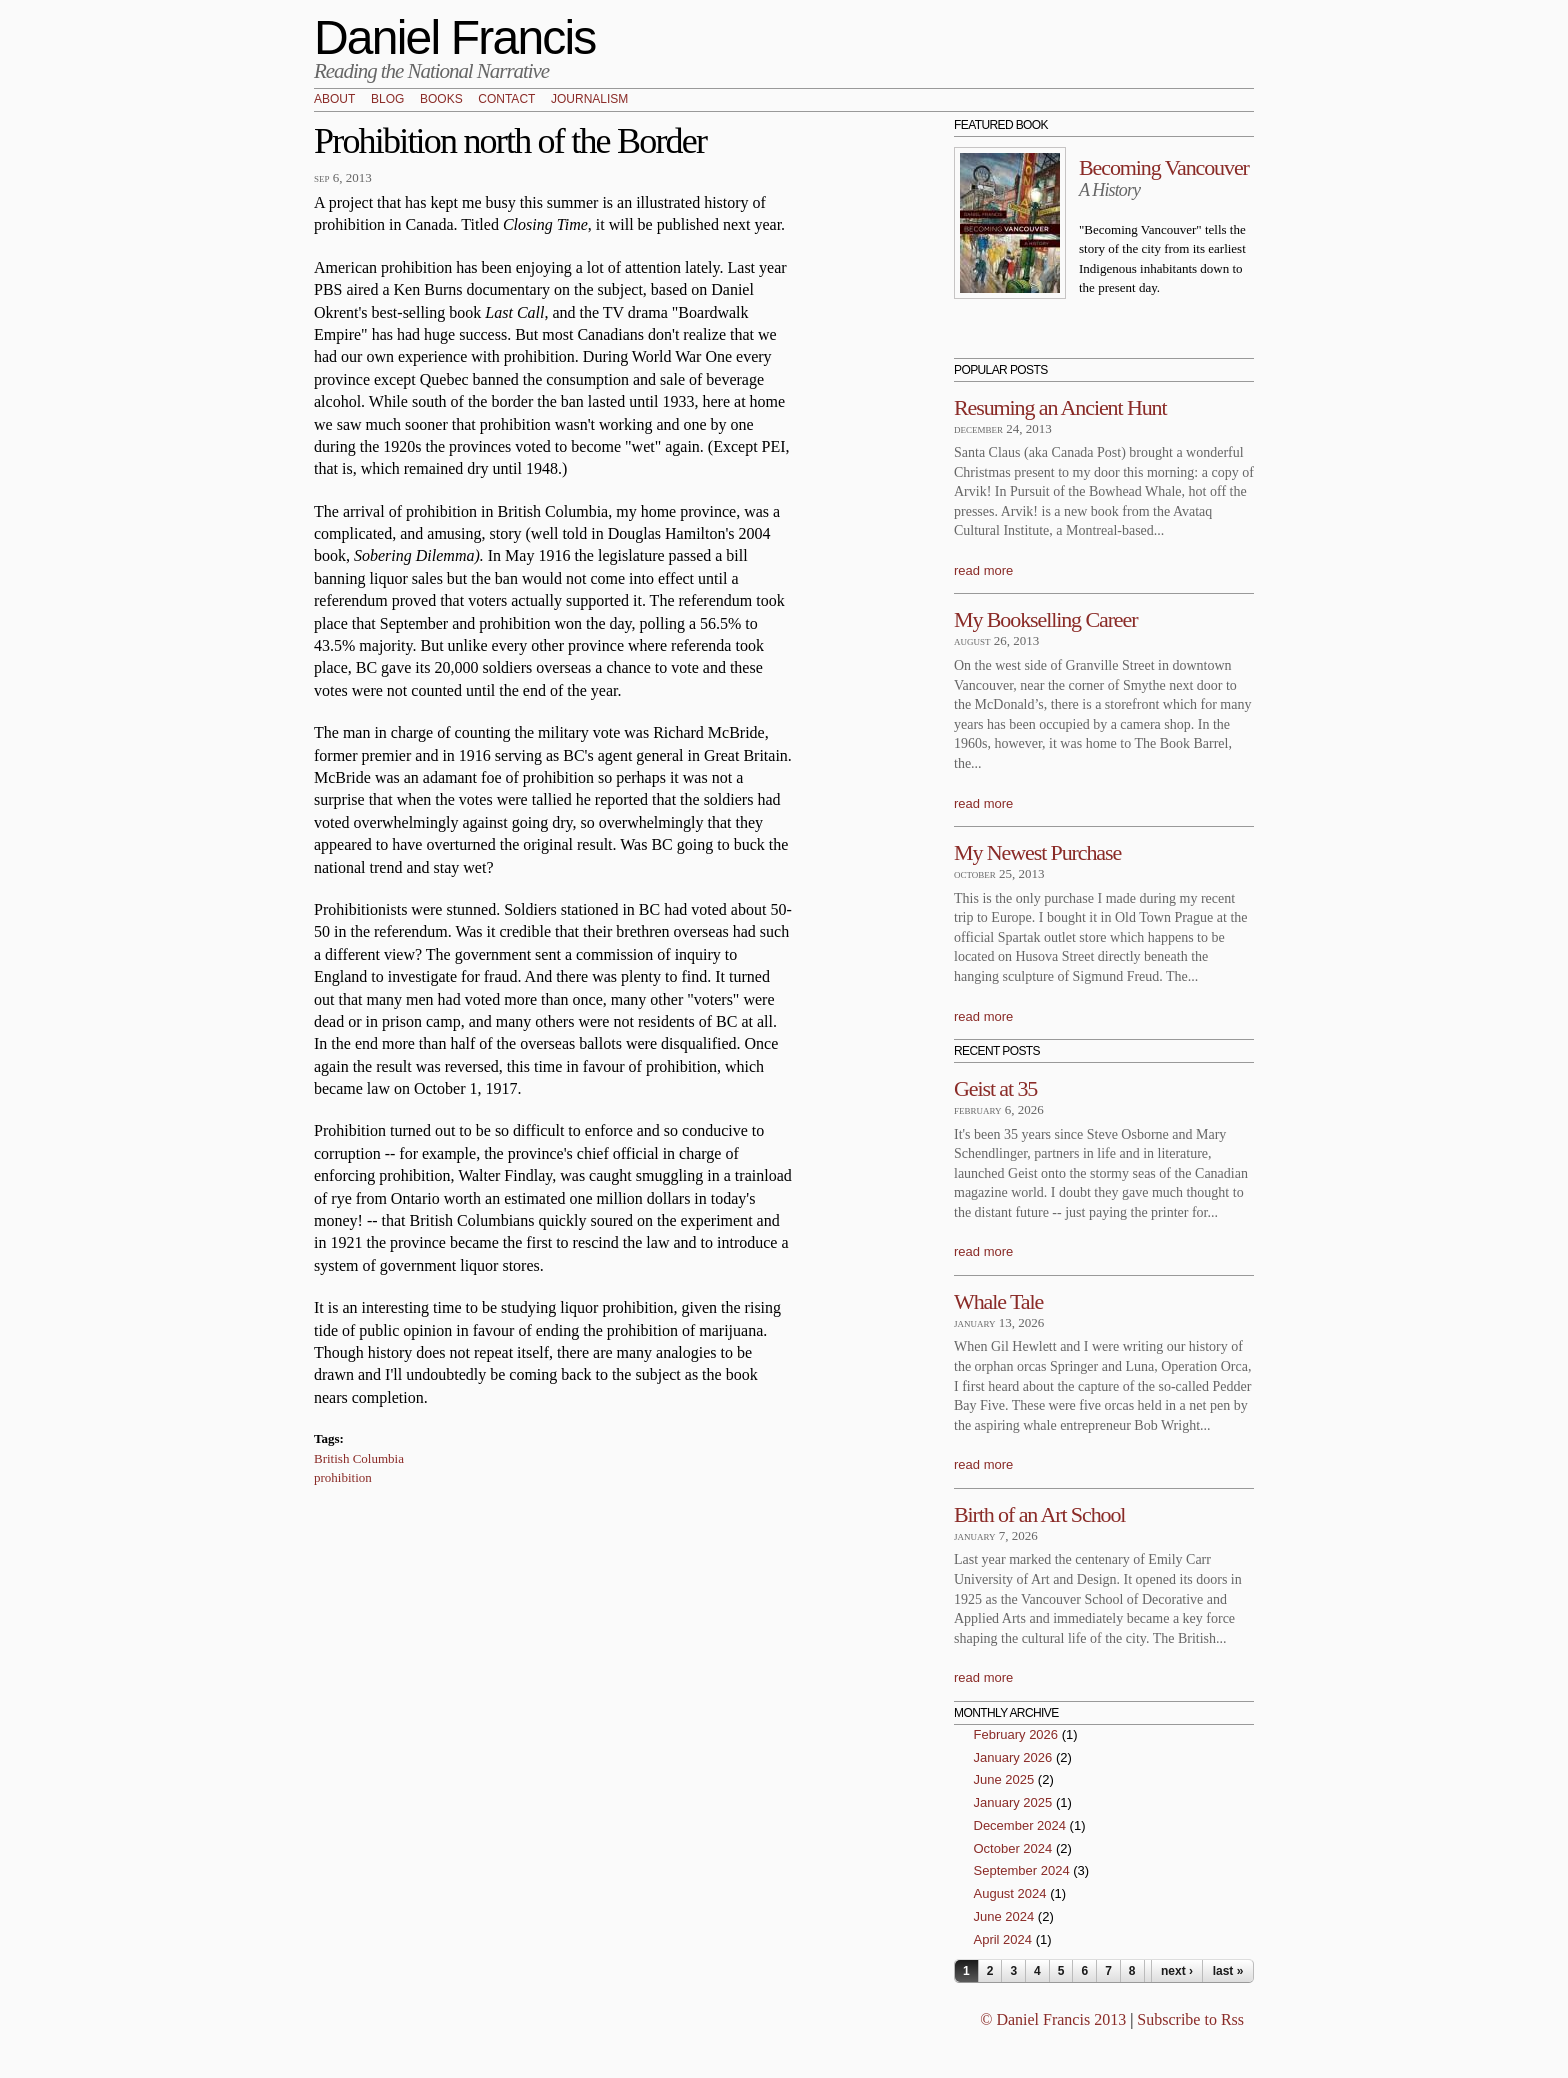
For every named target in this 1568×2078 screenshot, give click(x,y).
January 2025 (1013, 1802)
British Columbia (359, 1458)
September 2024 (1022, 1870)
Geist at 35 (995, 1088)
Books (441, 100)
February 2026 (1016, 1734)
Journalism (589, 100)
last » (1228, 1971)
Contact (506, 100)
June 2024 (1004, 1916)
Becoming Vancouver (1164, 167)
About (334, 100)
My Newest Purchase (1037, 852)
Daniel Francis (455, 37)
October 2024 (1013, 1848)
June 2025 (1004, 1779)
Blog (387, 100)
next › (1177, 1971)
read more (983, 570)
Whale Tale (998, 1301)
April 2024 (1003, 1939)
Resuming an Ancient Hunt (1060, 407)
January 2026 (1013, 1757)
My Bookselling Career (1045, 619)
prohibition (343, 1477)
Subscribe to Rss (1190, 2019)
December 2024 (1020, 1825)
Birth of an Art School (1039, 1514)
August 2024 (1010, 1893)
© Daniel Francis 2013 (1053, 2019)
